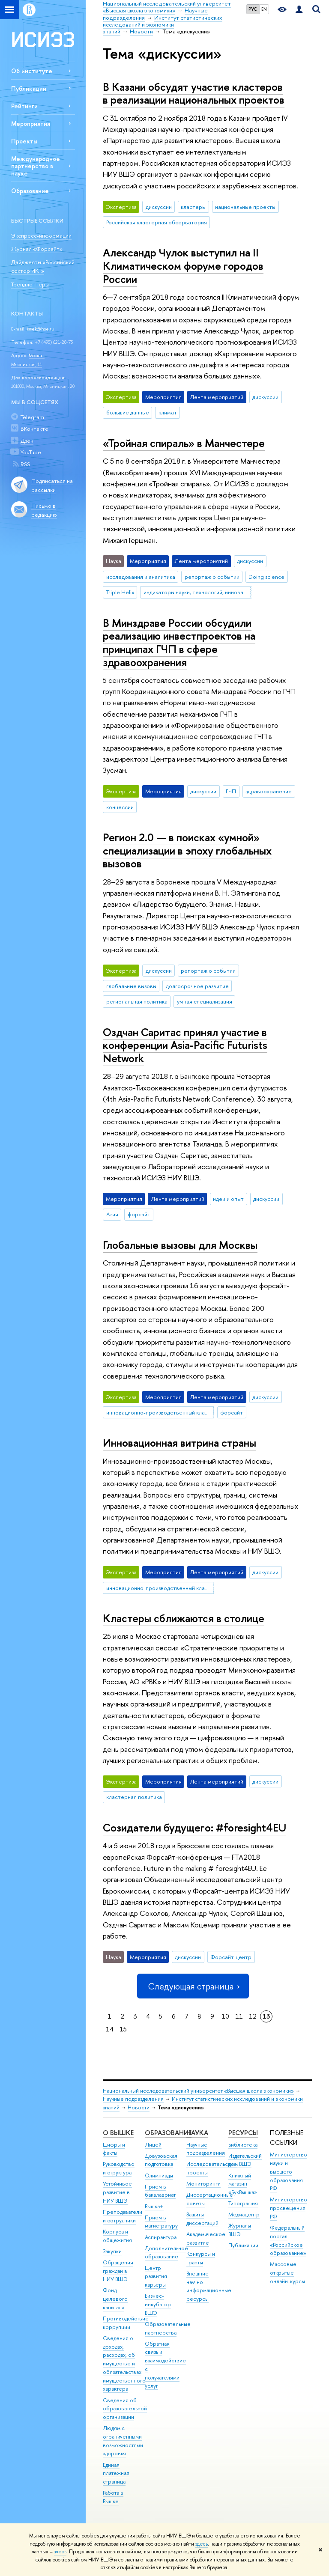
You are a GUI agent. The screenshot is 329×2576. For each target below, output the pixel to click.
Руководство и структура (119, 2168)
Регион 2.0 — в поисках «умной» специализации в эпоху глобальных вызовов (187, 850)
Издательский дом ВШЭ (245, 2160)
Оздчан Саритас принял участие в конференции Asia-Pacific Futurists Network (185, 1045)
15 (123, 2029)
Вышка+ (154, 2206)
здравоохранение (268, 791)
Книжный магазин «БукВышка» (242, 2184)
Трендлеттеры (30, 284)
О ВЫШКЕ (118, 2132)
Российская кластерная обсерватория (156, 222)
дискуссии (159, 207)
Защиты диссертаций (202, 2219)
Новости (139, 2107)
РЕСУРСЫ (243, 2132)
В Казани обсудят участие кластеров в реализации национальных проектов (193, 93)
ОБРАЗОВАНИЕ (168, 2132)
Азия (112, 1214)
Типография (243, 2203)
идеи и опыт (228, 1199)
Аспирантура (160, 2237)
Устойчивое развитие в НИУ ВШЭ (117, 2192)
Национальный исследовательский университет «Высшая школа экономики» (198, 2090)
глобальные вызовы (131, 986)
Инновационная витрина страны (179, 1442)
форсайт (139, 1214)
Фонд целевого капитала (115, 2299)
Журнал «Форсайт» (37, 249)
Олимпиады (159, 2175)
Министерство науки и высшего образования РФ (288, 2171)
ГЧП (231, 791)
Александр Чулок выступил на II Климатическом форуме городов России (183, 265)
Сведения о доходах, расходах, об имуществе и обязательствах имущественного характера (124, 2364)
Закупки (112, 2251)
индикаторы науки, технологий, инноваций (197, 592)
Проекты (24, 141)
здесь (201, 2543)
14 (110, 2029)
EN (264, 9)
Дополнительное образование (166, 2252)
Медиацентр (244, 2214)
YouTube (31, 452)
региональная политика (136, 1001)
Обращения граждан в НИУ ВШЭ (118, 2271)
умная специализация (204, 1001)
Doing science (266, 577)
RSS (25, 464)
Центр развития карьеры (156, 2276)
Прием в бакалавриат (160, 2191)
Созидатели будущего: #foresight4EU (194, 1827)
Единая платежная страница (116, 2473)
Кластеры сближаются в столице (183, 1618)
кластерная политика (134, 1797)
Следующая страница (193, 1986)
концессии (120, 807)
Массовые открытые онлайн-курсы (287, 2272)
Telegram (32, 417)
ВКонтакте (34, 428)
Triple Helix (120, 592)
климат (168, 412)
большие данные (127, 412)
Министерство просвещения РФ (288, 2208)
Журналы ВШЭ (239, 2230)
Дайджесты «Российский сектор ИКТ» (43, 266)
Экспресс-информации (41, 235)
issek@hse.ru (40, 329)
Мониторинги (203, 2183)
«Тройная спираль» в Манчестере (184, 442)
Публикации (28, 88)
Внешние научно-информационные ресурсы (208, 2286)
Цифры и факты (114, 2149)
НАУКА (197, 2132)
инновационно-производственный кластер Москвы (160, 1412)
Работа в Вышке (113, 2497)
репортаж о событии (212, 577)
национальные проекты (245, 207)
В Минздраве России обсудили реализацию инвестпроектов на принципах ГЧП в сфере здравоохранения (179, 642)
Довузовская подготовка (161, 2160)
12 (253, 2016)
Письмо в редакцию (44, 510)
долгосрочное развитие (197, 986)
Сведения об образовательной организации (125, 2409)
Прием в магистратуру (161, 2222)
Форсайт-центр (230, 1957)
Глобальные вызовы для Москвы (180, 1244)
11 (239, 2016)
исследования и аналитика (140, 577)
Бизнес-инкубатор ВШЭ (158, 2304)
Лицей (153, 2144)
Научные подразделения (133, 2098)
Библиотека (242, 2144)
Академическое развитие (205, 2238)
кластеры (193, 207)
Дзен (27, 440)
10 (225, 2016)
